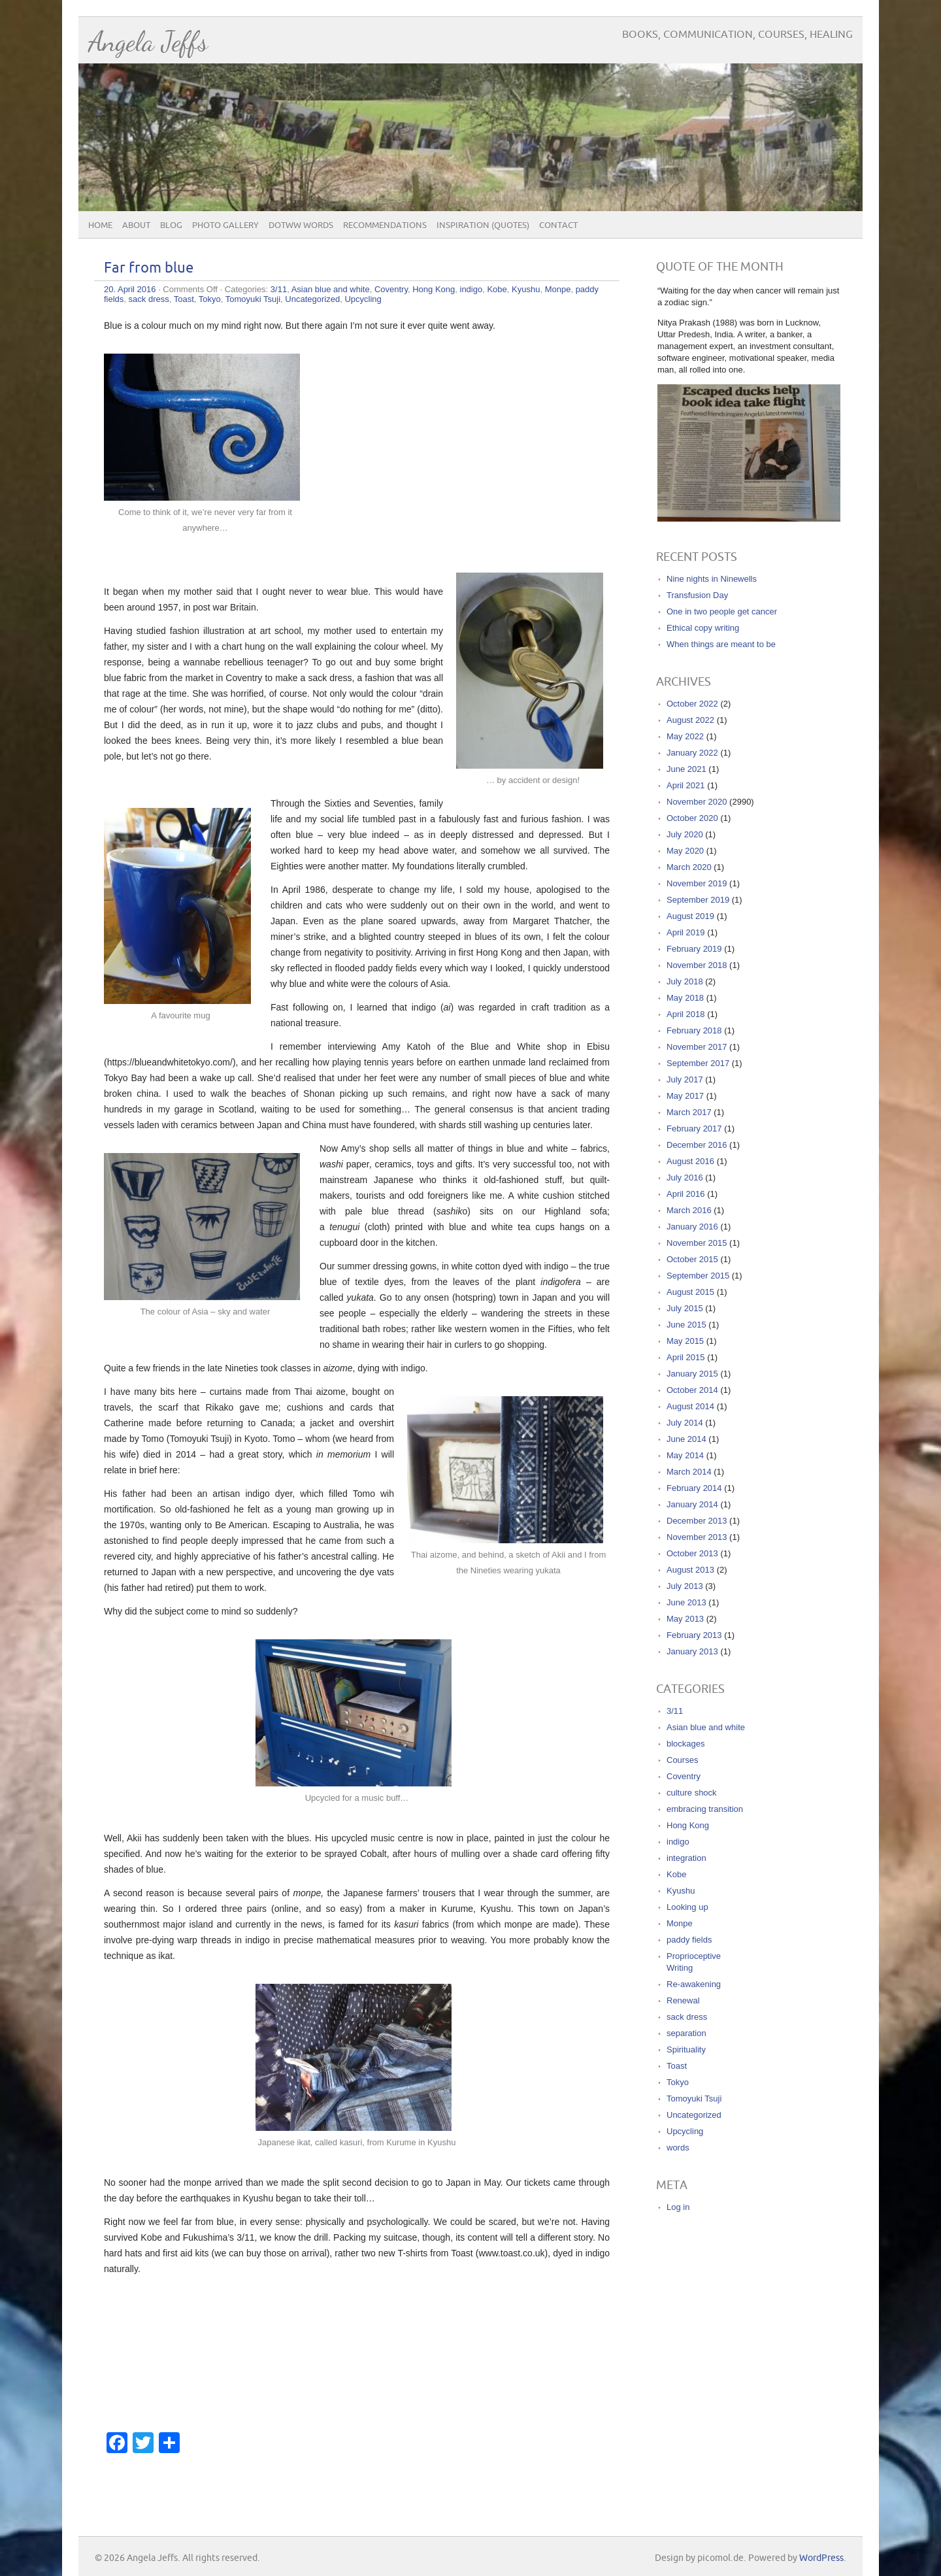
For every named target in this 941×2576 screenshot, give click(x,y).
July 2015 (685, 1308)
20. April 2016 (130, 289)
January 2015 (692, 1374)
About (136, 225)
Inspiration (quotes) (483, 225)
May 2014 (685, 1455)
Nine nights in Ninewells (712, 579)
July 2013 (685, 1586)
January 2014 (692, 1504)
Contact (558, 225)
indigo (471, 289)
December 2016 (697, 1145)
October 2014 (692, 1390)
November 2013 (697, 1537)
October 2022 (692, 704)
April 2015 (686, 1357)
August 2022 (690, 720)
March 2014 (689, 1472)
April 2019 (686, 932)
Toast (184, 299)
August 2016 (690, 1161)
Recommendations (385, 225)
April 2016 (686, 1194)
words (678, 2147)
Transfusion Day (697, 595)
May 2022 (685, 736)
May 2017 (685, 1096)
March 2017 (689, 1112)
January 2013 (692, 1651)
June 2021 (686, 769)
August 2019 (690, 916)
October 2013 (692, 1553)
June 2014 (686, 1439)
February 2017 (694, 1128)
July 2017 (685, 1079)
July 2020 (685, 834)
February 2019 (694, 949)
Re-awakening (694, 1984)
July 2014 (685, 1423)
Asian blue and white (330, 289)
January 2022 (692, 753)
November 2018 (697, 965)
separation (686, 2033)
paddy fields (689, 1940)
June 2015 (686, 1325)
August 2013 (690, 1570)
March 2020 (689, 867)
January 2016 (692, 1226)
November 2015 (697, 1243)
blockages (686, 1743)
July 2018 (685, 981)
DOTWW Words (301, 225)
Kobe (496, 289)
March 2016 (689, 1210)
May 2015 (685, 1341)
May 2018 (685, 998)
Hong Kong (433, 289)
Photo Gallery (225, 225)
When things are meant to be (721, 644)
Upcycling (362, 299)
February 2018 (694, 1030)
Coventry (391, 289)
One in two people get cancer (722, 611)
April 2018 (686, 1014)
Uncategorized (312, 299)
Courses (682, 1760)
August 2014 (690, 1406)
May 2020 (685, 851)
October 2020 (692, 818)
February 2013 (694, 1635)
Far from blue (148, 268)
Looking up (687, 1907)
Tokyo (210, 299)
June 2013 (686, 1602)
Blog (171, 225)
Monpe (558, 289)
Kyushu (526, 289)
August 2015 (690, 1292)
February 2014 (694, 1488)
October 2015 (692, 1259)
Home (100, 225)
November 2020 (697, 802)
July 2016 (685, 1177)
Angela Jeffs (148, 41)
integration (686, 1858)
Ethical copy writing (703, 628)
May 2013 (685, 1619)
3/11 (279, 289)
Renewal (683, 2000)
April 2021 (686, 785)
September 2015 (698, 1275)
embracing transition (705, 1809)
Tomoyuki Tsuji (252, 299)
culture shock (692, 1793)
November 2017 (697, 1047)
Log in (678, 2207)
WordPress (821, 2558)
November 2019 (697, 883)
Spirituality (686, 2049)
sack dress (149, 299)
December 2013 (697, 1521)
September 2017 (698, 1063)
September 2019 (698, 900)
